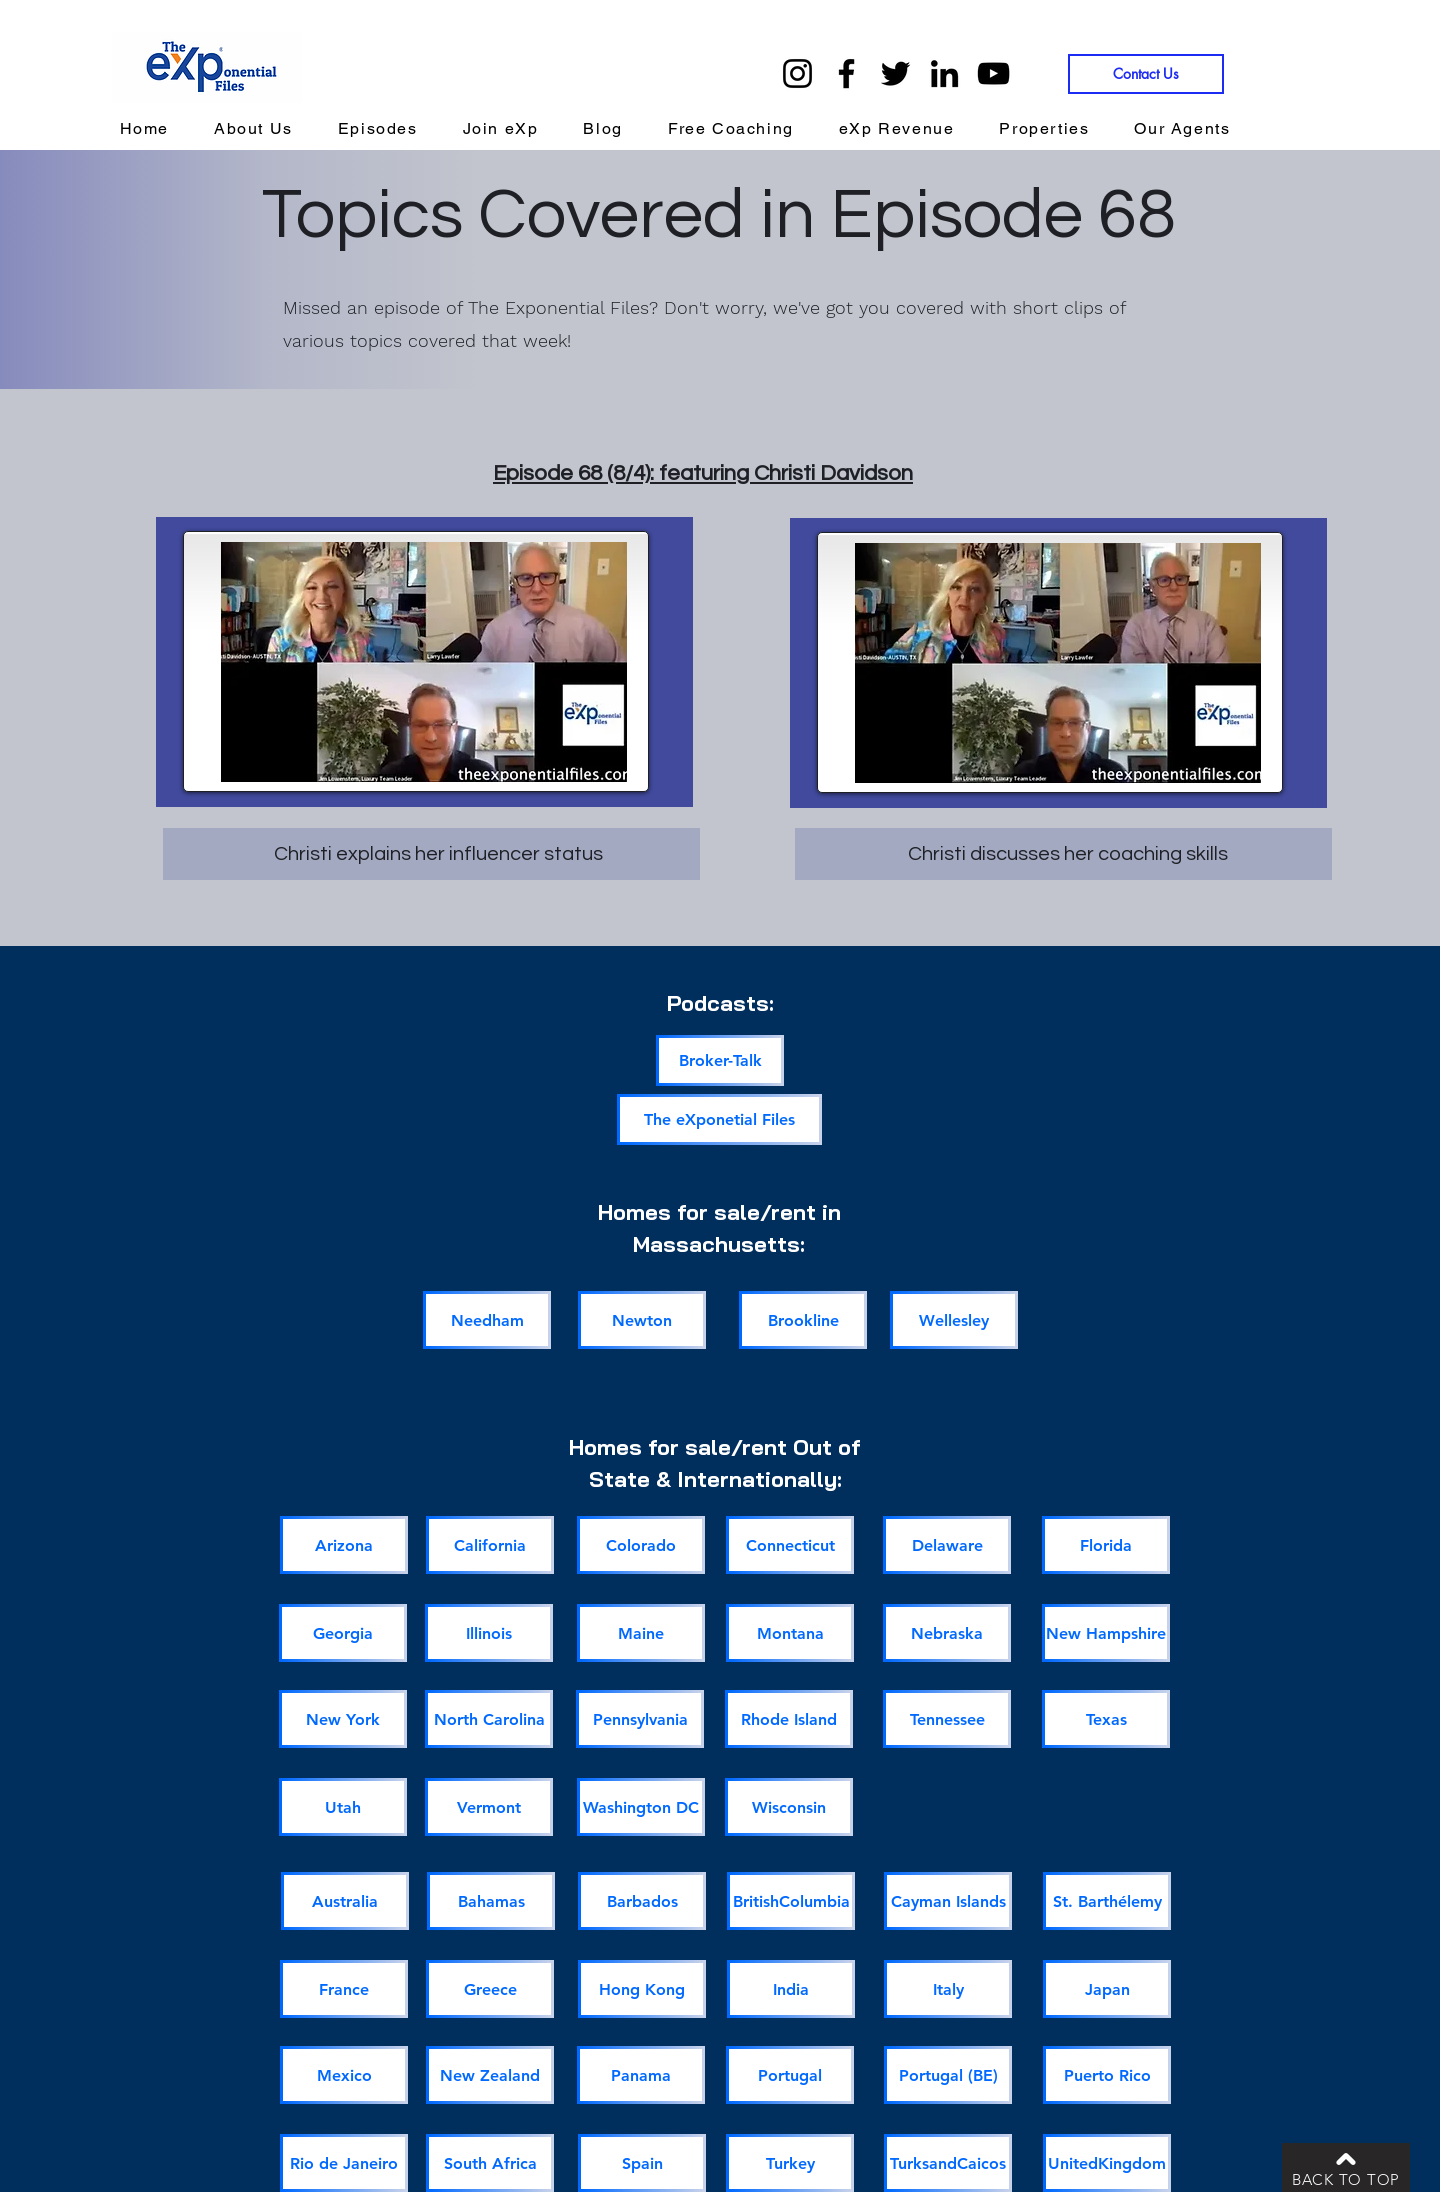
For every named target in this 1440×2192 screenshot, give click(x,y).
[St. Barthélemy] (1107, 1901)
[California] (490, 1545)
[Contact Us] (1146, 74)
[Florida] (1106, 1545)
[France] (344, 1989)
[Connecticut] (790, 1545)
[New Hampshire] (1106, 1633)
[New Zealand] (490, 2075)
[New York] (343, 1719)
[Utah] (343, 1807)
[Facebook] (846, 73)
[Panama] (641, 2075)
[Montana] (790, 1633)
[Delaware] (947, 1545)
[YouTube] (993, 73)
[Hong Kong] (642, 1989)
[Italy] (948, 1989)
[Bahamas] (491, 1901)
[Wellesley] (954, 1320)
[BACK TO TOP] (1346, 2167)
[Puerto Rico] (1107, 2075)
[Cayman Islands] (948, 1901)
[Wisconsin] (789, 1807)
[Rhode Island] (789, 1719)
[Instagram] (797, 73)
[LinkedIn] (944, 73)
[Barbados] (642, 1901)
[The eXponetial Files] (719, 1119)
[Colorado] (641, 1545)
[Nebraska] (947, 1633)
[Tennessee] (947, 1719)
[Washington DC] (641, 1807)
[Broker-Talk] (720, 1060)
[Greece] (490, 1989)
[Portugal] (790, 2075)
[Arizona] (344, 1545)
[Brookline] (803, 1320)
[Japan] (1107, 1989)
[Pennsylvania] (640, 1719)
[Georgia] (343, 1633)
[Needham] (487, 1320)
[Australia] (345, 1901)
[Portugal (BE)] (948, 2075)
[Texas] (1106, 1719)
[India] (791, 1989)
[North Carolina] (489, 1719)
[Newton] (642, 1320)
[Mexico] (344, 2075)
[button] (896, 129)
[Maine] (641, 1633)
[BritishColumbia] (791, 1901)
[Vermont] (489, 1807)
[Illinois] (489, 1633)
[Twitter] (895, 73)
